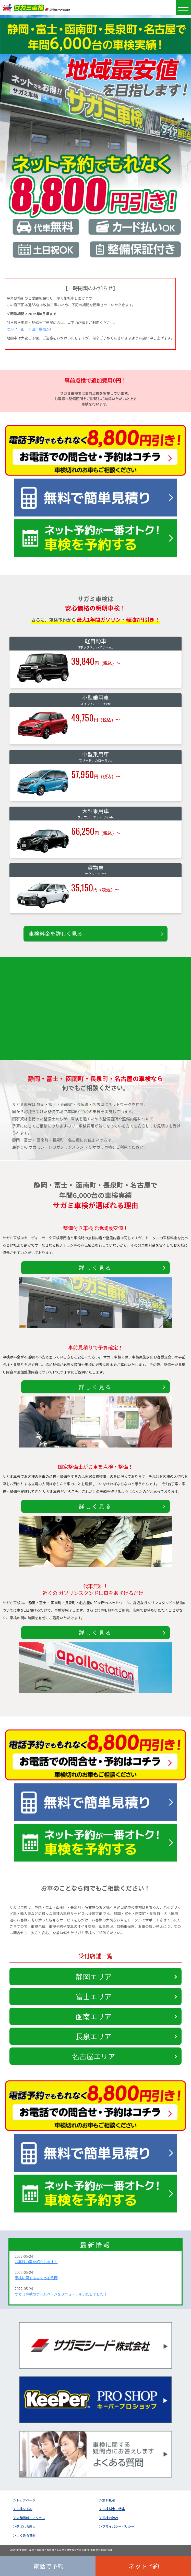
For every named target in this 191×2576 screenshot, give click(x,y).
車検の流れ (110, 2517)
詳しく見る (95, 1267)
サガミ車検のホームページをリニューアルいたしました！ (61, 2294)
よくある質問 (26, 2535)
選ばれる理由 (26, 2526)
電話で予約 (48, 2566)
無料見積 (108, 2500)
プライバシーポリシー (118, 2526)
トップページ (25, 2500)
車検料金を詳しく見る (55, 933)
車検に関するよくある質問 (36, 2277)
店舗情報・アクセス (30, 2517)
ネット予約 (143, 2566)
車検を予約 (24, 2508)
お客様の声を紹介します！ (36, 2261)
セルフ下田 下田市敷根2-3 (29, 329)
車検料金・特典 (113, 2508)
